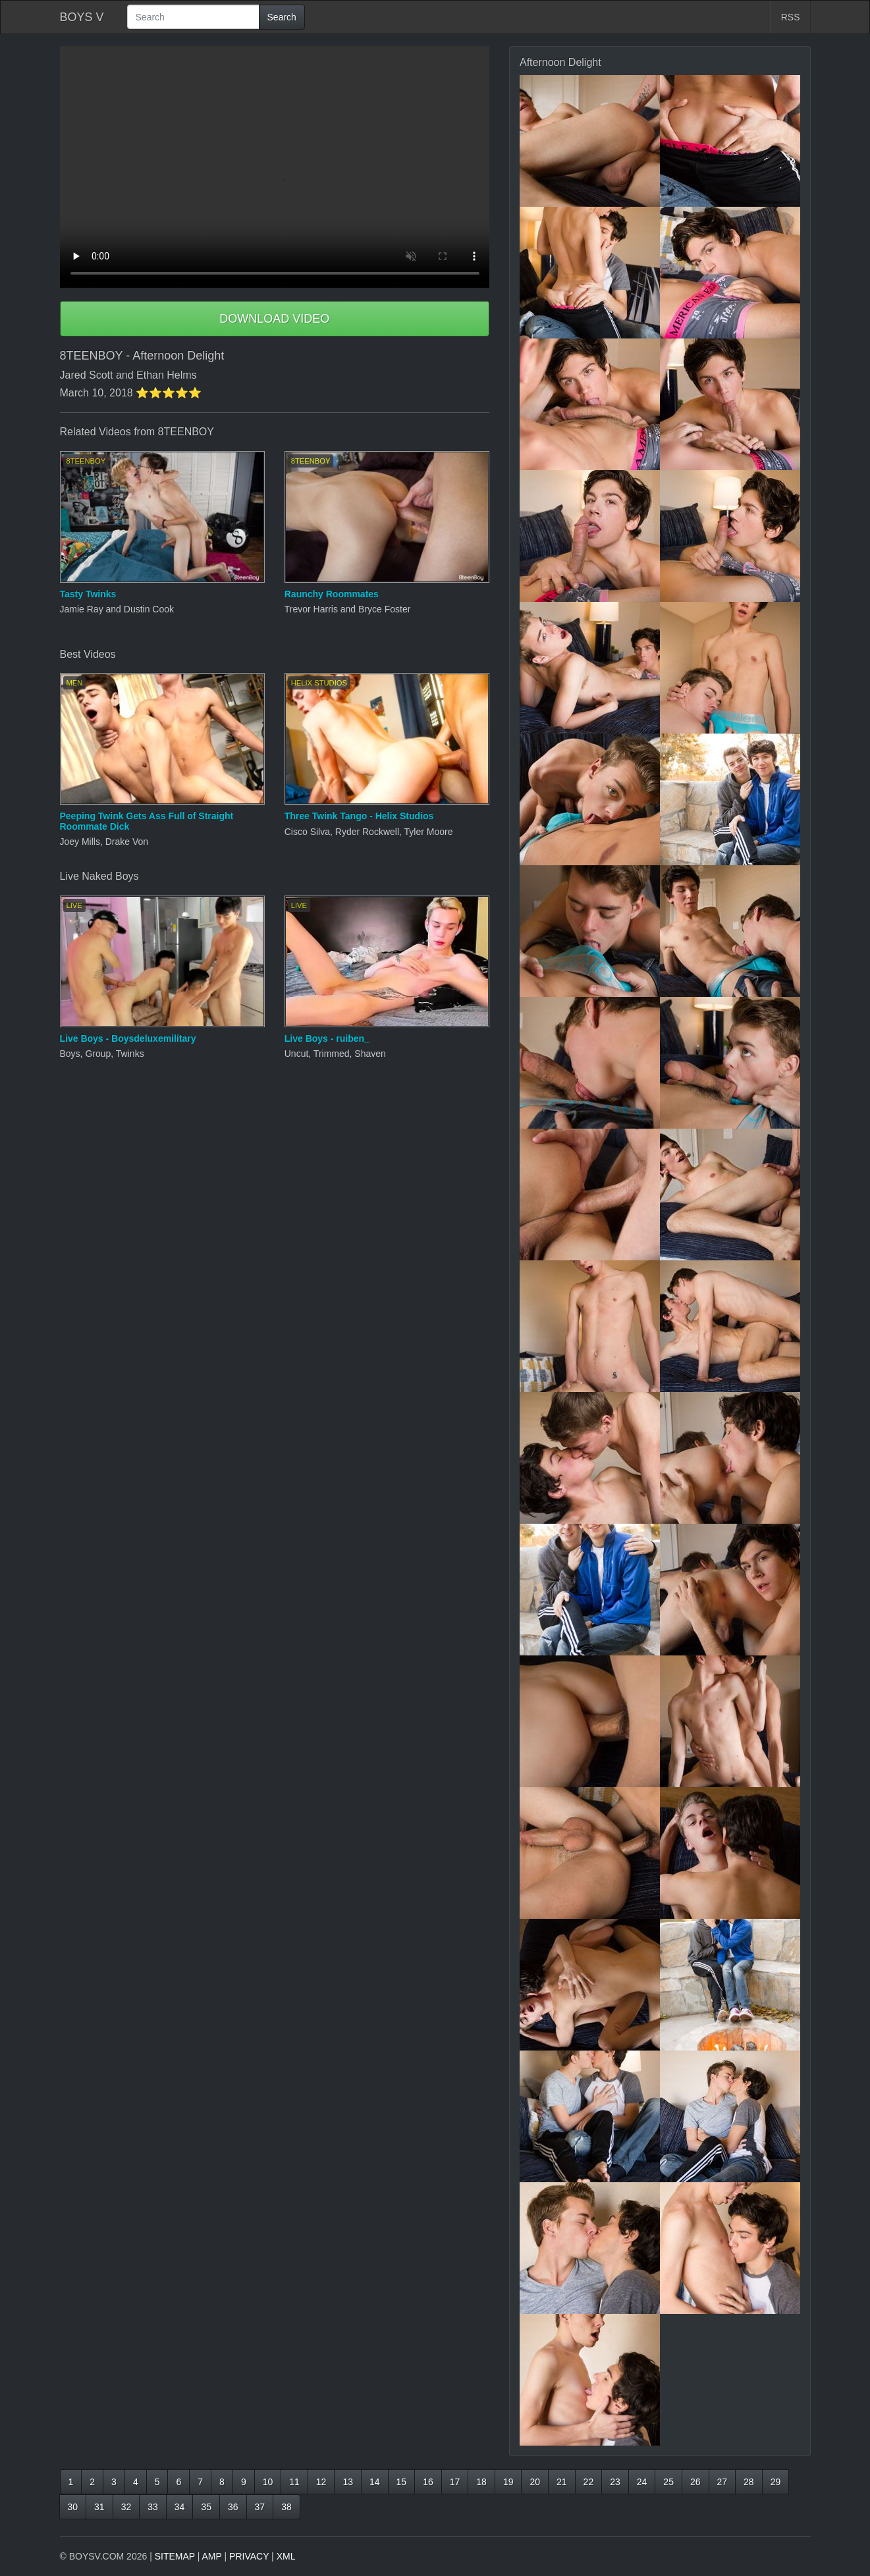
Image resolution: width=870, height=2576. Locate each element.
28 (749, 2482)
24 (642, 2482)
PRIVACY (249, 2556)
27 (722, 2482)
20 (535, 2482)
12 (321, 2482)
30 (73, 2507)
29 (776, 2482)
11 (294, 2482)
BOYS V (82, 17)
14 (374, 2482)
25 (668, 2482)
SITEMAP (175, 2556)
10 (268, 2482)
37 (260, 2507)
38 (286, 2507)
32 (126, 2507)
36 (233, 2507)
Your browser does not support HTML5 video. (275, 167)
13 (347, 2482)
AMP (212, 2556)
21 (562, 2482)
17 (455, 2482)
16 (428, 2482)
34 (180, 2507)
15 (401, 2482)
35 (206, 2507)
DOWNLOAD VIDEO (274, 318)
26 (695, 2482)
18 (481, 2482)
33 (153, 2507)
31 (99, 2507)
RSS (790, 17)
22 (589, 2482)
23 (615, 2482)
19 (508, 2482)
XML (286, 2556)
